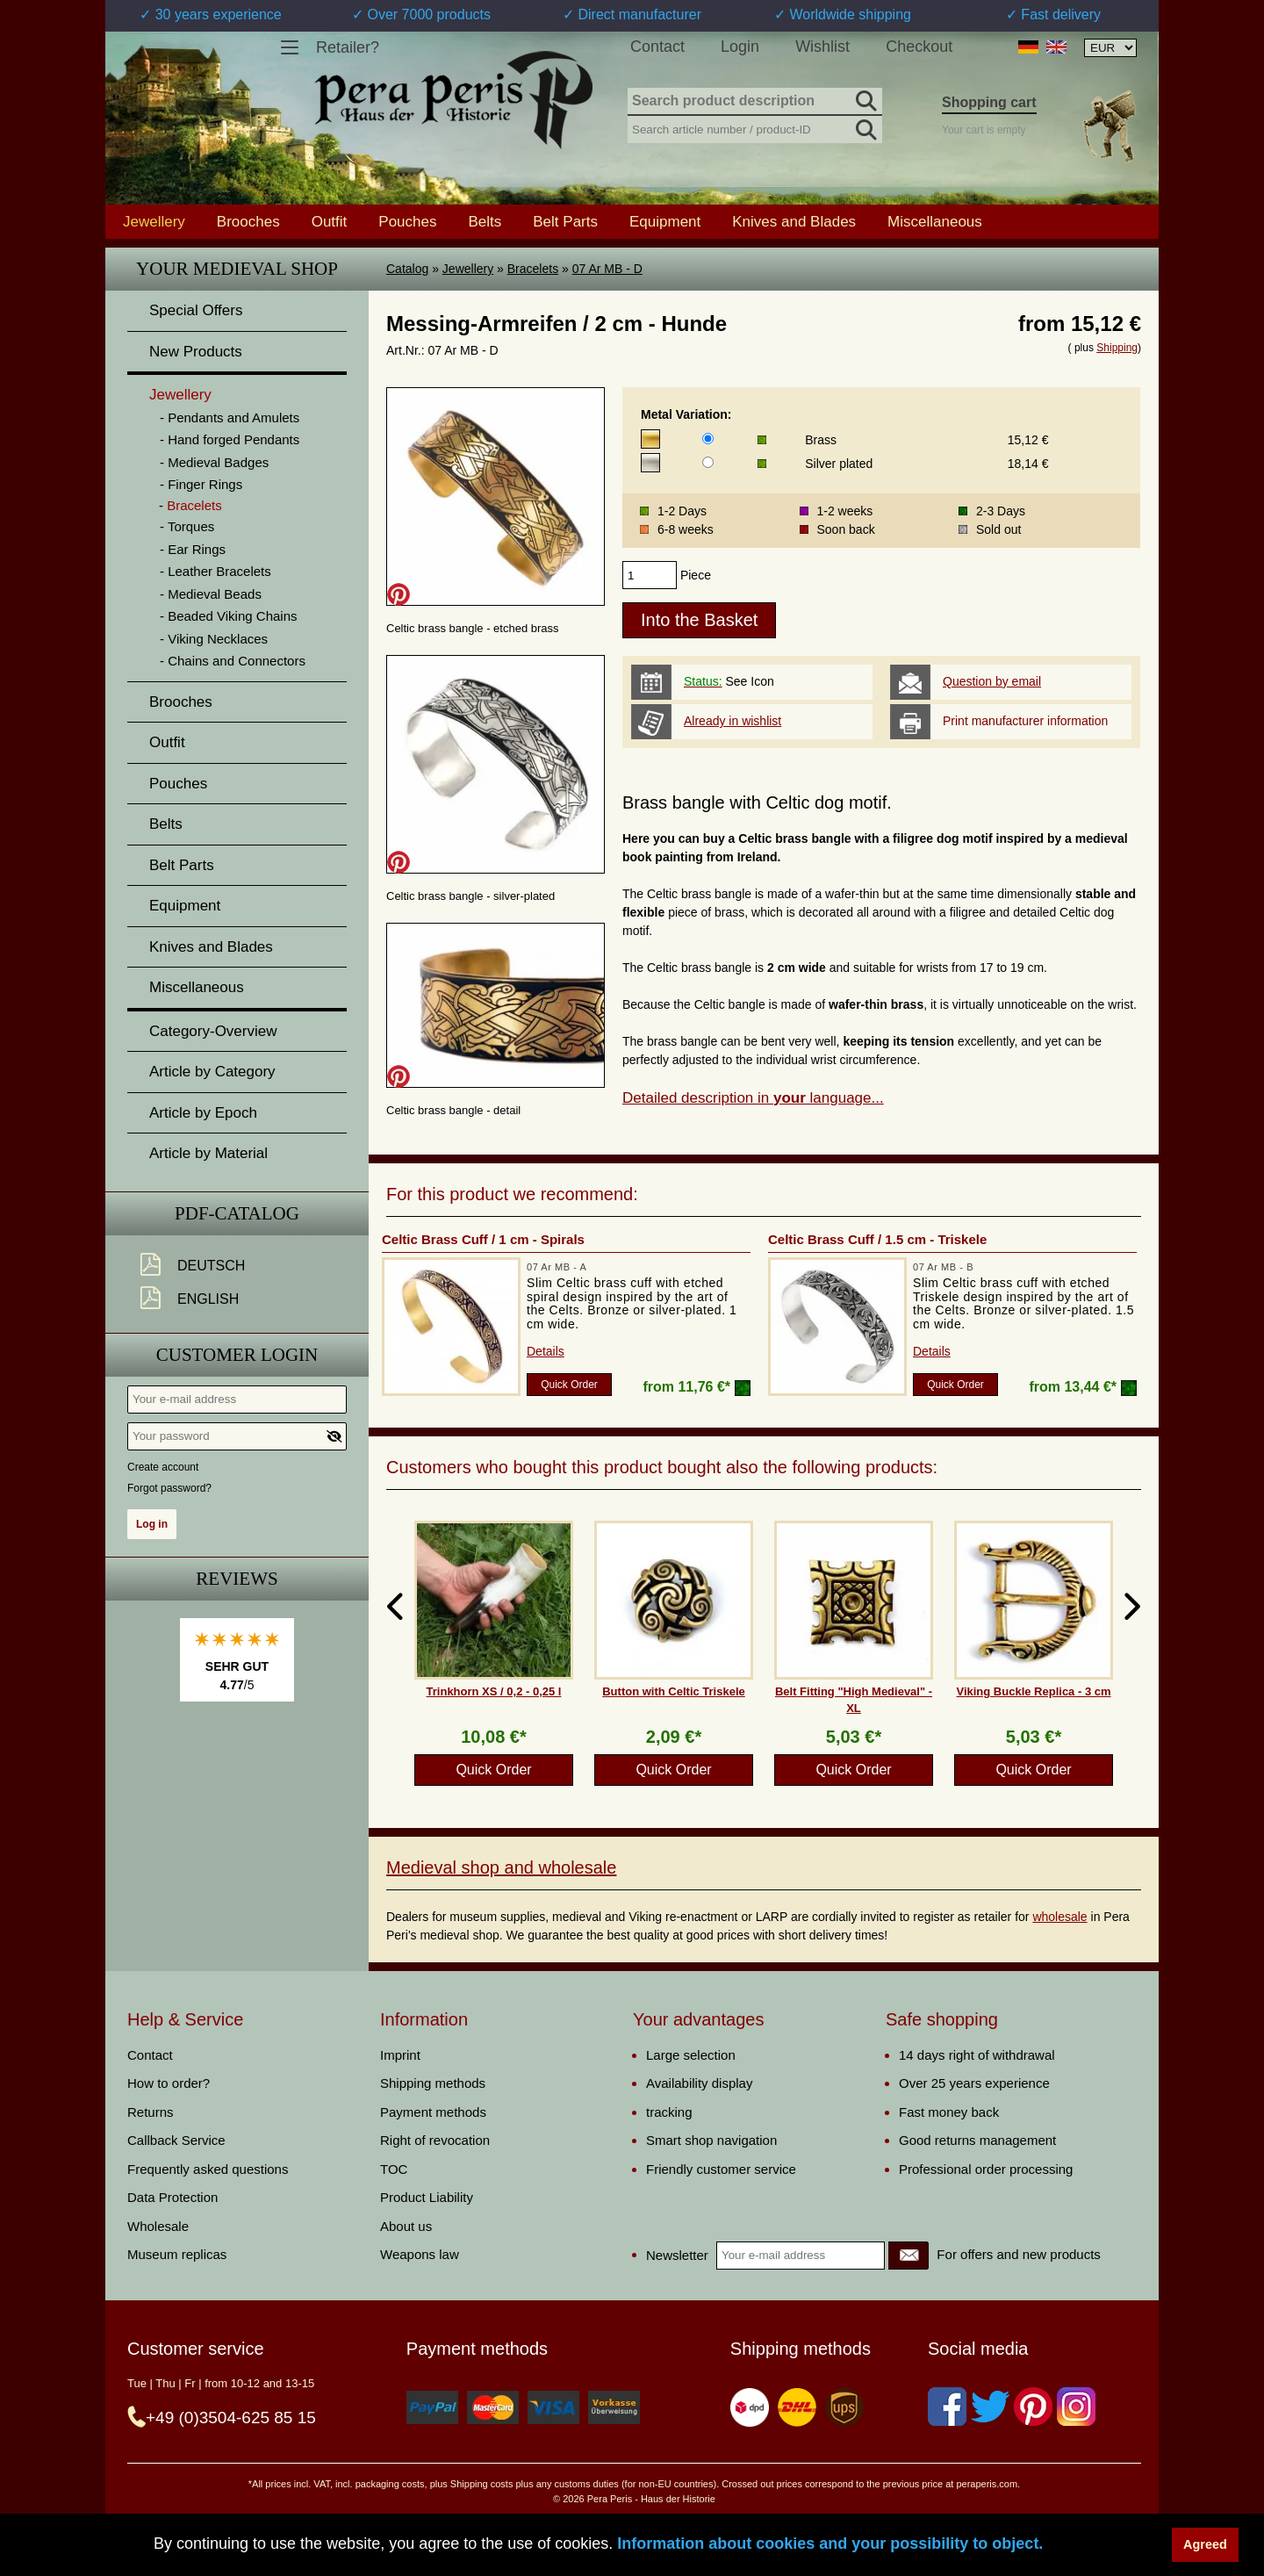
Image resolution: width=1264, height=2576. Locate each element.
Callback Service (176, 2140)
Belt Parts (565, 221)
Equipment (664, 221)
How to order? (168, 2083)
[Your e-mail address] (237, 1399)
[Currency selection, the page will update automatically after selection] (1110, 48)
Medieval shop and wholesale (501, 1867)
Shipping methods (432, 2083)
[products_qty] (649, 575)
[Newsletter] (908, 2255)
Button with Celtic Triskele (673, 1691)
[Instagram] (1076, 2406)
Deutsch (211, 1265)
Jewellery (467, 269)
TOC (393, 2169)
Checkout (919, 46)
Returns (150, 2112)
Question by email (992, 681)
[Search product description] (755, 102)
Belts (484, 221)
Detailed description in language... (753, 1098)
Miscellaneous (934, 221)
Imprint (400, 2054)
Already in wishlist (732, 721)
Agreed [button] (1205, 2544)
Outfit (330, 221)
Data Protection (172, 2197)
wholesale (1059, 1917)
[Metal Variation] (708, 438)
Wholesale (158, 2226)
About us (406, 2226)
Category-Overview (213, 1031)
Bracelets (532, 269)
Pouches (407, 221)
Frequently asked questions (207, 2169)
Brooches (248, 221)
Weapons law (419, 2254)
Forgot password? (169, 1488)
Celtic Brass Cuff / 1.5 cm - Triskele (877, 1239)
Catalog (407, 269)
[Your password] (237, 1436)
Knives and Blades (794, 221)
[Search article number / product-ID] (755, 128)
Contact (657, 46)
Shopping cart (989, 102)
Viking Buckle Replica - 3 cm (1033, 1691)
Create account (162, 1467)
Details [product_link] (545, 1351)
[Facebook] (947, 2406)
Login (740, 46)
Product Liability (426, 2197)
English (208, 1299)
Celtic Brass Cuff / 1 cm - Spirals (483, 1239)
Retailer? (347, 47)
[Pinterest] (1033, 2406)
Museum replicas (176, 2254)
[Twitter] (990, 2406)
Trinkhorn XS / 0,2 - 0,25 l (494, 1691)
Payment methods (433, 2112)
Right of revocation (435, 2140)
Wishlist (822, 46)
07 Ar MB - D (607, 269)
